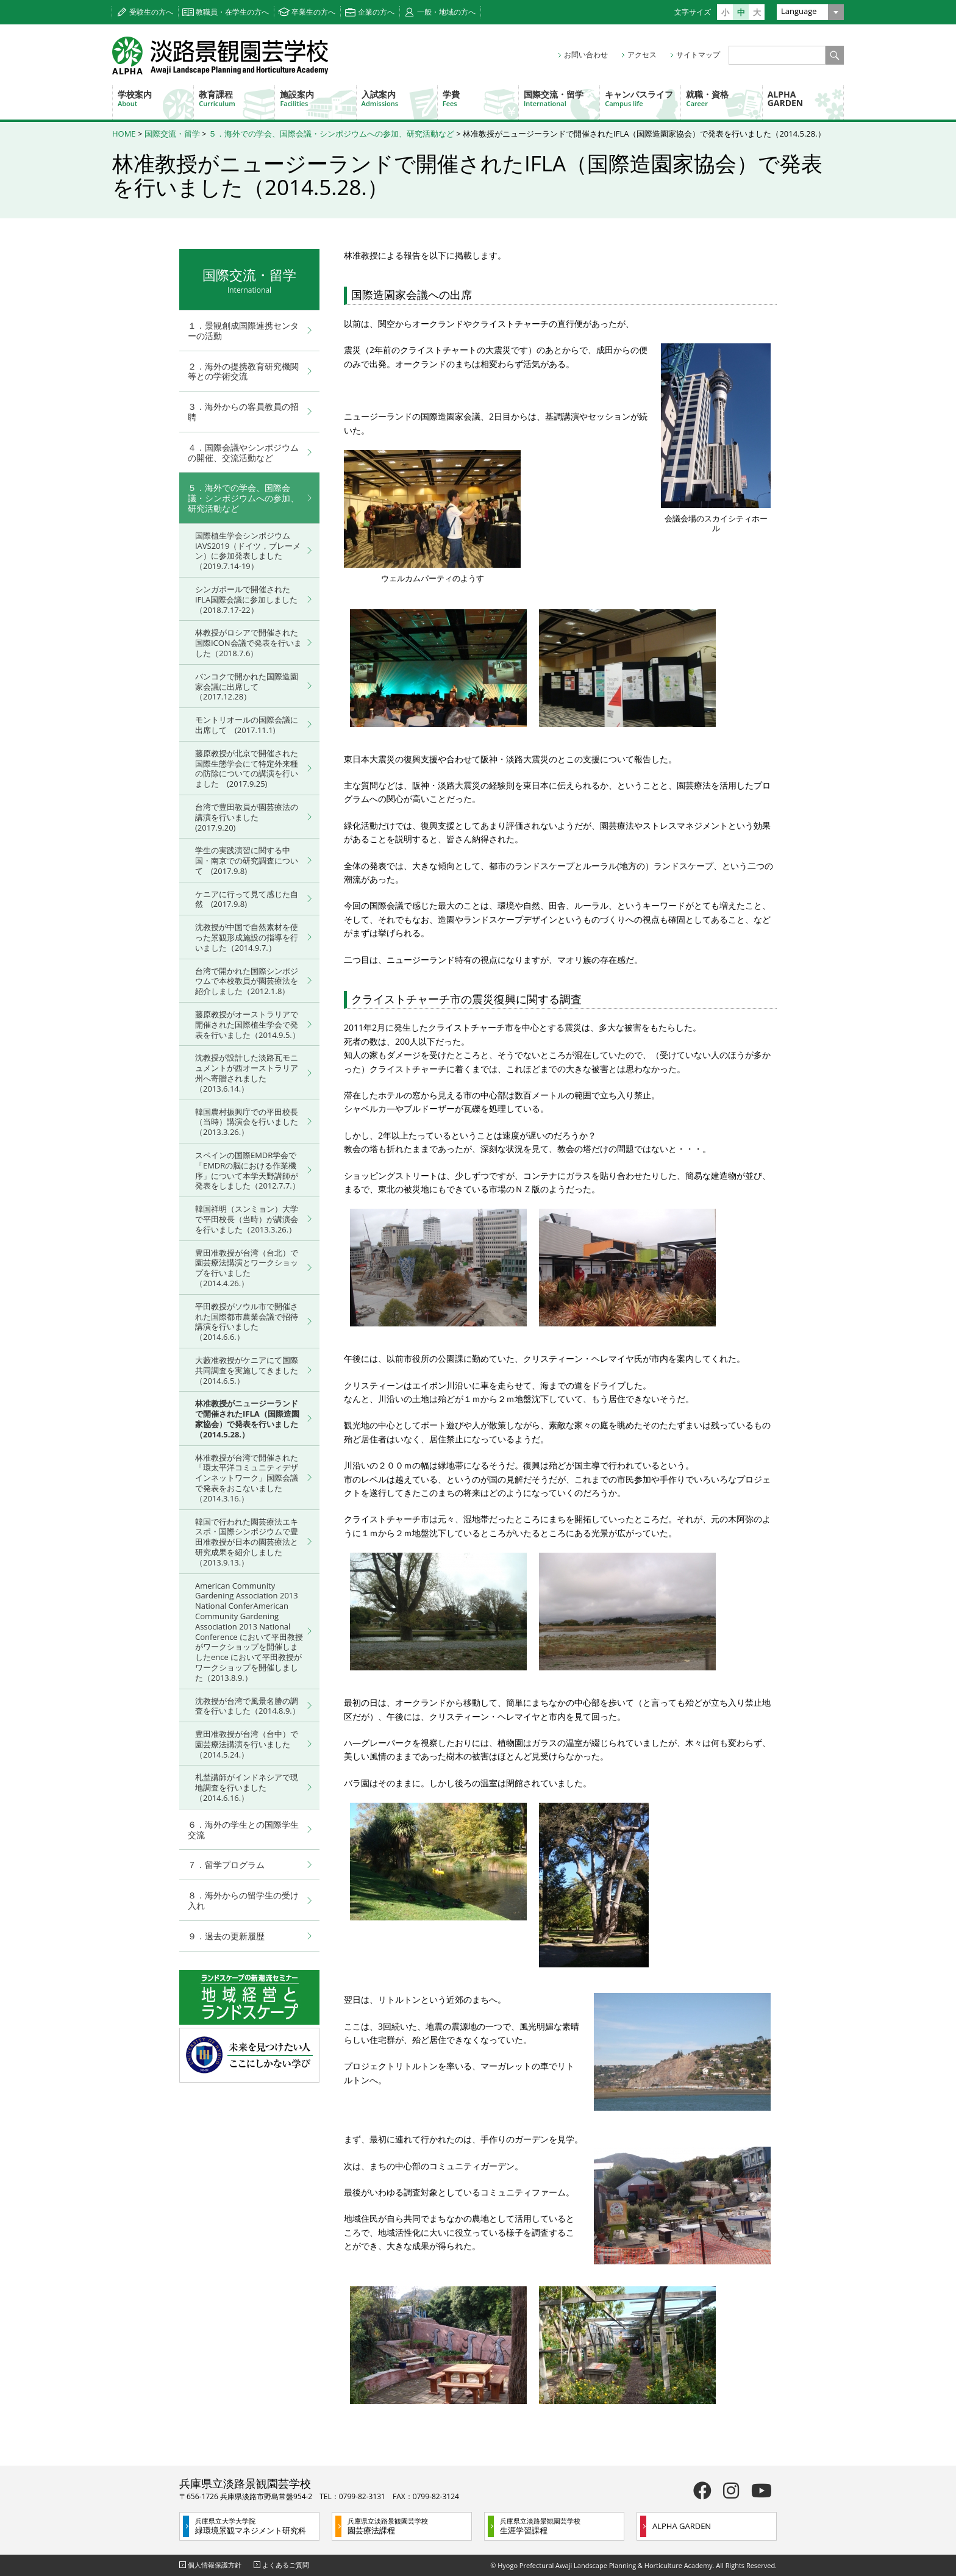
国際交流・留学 (561, 98)
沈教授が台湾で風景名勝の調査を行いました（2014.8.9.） (247, 1706)
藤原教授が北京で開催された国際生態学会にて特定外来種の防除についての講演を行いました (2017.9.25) (246, 768)
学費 (480, 98)
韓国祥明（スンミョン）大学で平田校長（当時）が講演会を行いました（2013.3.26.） (246, 1219)
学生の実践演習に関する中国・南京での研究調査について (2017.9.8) (246, 860)
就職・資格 (724, 98)
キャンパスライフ (642, 98)
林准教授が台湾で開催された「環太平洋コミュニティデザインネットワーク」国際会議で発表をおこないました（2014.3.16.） (246, 1478)
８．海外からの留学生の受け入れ (243, 1900)
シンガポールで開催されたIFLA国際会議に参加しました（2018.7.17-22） (246, 599)
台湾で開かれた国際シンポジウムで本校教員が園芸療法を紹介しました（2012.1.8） (246, 981)
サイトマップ (698, 54)
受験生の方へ (151, 12)
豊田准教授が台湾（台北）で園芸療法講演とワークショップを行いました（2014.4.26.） (246, 1268)
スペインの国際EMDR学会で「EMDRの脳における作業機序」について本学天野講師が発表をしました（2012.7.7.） (247, 1170)
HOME (124, 133)
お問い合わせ (586, 54)
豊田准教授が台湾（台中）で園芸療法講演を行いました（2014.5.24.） (246, 1744)
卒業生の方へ (313, 12)
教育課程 (236, 98)
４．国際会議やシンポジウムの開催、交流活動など (243, 452)
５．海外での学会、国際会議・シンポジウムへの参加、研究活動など (331, 133)
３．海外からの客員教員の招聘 (243, 412)
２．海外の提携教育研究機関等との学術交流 (243, 371)
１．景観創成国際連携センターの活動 (243, 331)
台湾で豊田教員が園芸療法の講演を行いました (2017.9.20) (246, 817)
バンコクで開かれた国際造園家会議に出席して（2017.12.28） (246, 687)
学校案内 (155, 98)
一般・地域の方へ (446, 12)
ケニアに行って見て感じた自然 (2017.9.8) (246, 899)
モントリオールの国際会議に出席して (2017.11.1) (246, 724)
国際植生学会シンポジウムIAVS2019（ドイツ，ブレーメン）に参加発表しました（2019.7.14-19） (248, 550)
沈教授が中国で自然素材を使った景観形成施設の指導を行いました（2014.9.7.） (246, 937)
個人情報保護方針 (214, 2565)
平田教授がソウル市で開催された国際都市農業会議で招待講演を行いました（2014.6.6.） (246, 1321)
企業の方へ (376, 12)
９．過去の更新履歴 (226, 1936)
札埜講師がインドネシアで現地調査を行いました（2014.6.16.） (246, 1787)
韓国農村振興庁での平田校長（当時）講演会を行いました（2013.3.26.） (246, 1122)
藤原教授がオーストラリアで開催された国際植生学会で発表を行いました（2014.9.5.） (247, 1024)
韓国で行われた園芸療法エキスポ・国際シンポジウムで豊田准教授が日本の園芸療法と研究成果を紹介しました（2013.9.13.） (246, 1542)
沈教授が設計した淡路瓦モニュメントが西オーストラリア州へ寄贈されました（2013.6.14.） (246, 1072)
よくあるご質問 (285, 2565)
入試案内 (399, 98)
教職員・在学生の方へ (232, 12)
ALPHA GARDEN (786, 98)
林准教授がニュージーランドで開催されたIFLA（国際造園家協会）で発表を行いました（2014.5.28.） (247, 1418)
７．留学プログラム (226, 1864)
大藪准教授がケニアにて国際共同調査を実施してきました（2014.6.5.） (246, 1370)
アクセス (642, 54)
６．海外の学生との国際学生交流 (243, 1830)
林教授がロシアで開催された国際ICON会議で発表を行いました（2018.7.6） (248, 643)
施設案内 (317, 98)
